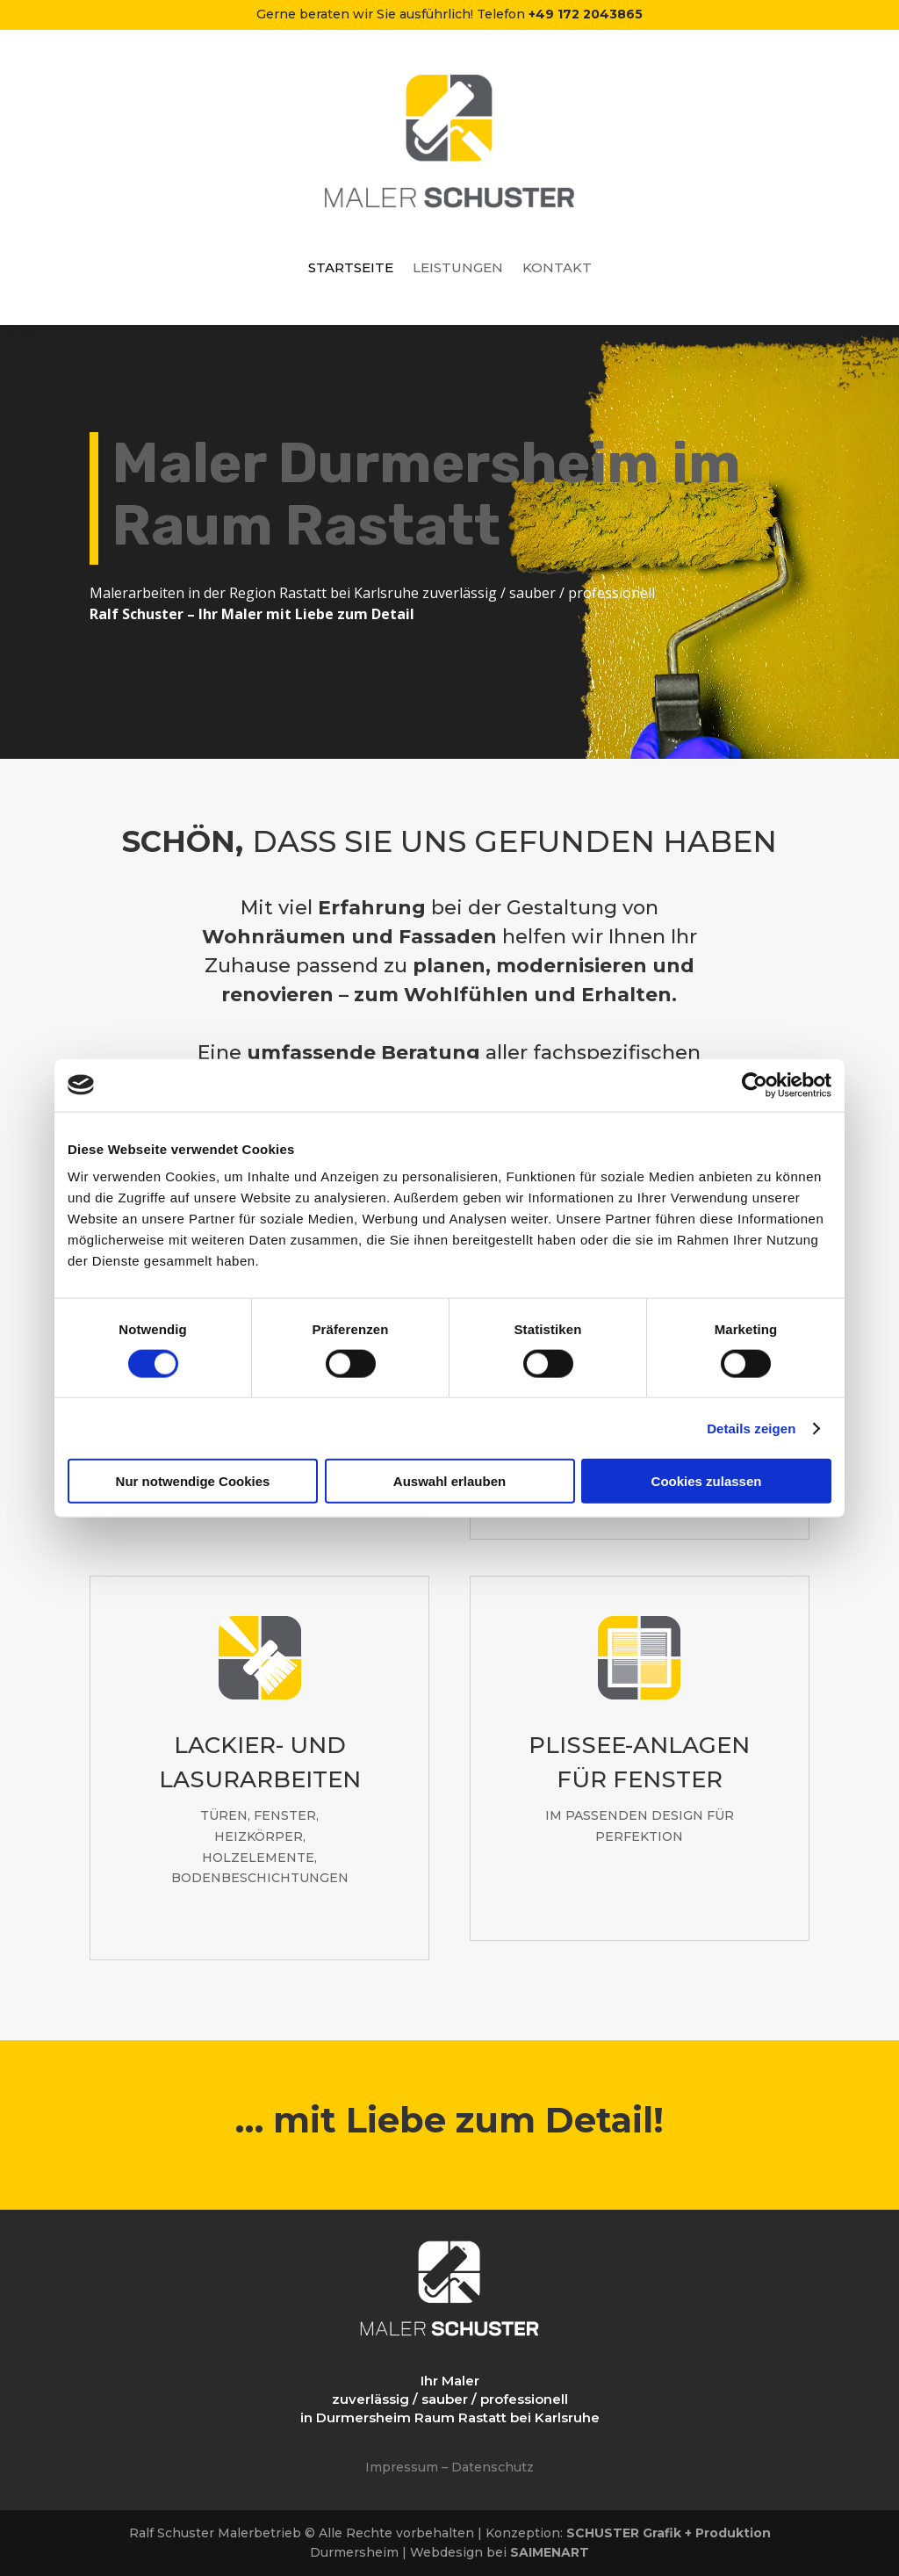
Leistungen (458, 269)
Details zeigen (751, 1427)
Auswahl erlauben (449, 1481)
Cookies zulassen (706, 1481)
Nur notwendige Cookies (193, 1481)
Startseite (350, 269)
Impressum (401, 2467)
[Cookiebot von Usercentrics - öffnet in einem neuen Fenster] (754, 1085)
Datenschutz (492, 2467)
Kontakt (557, 269)
